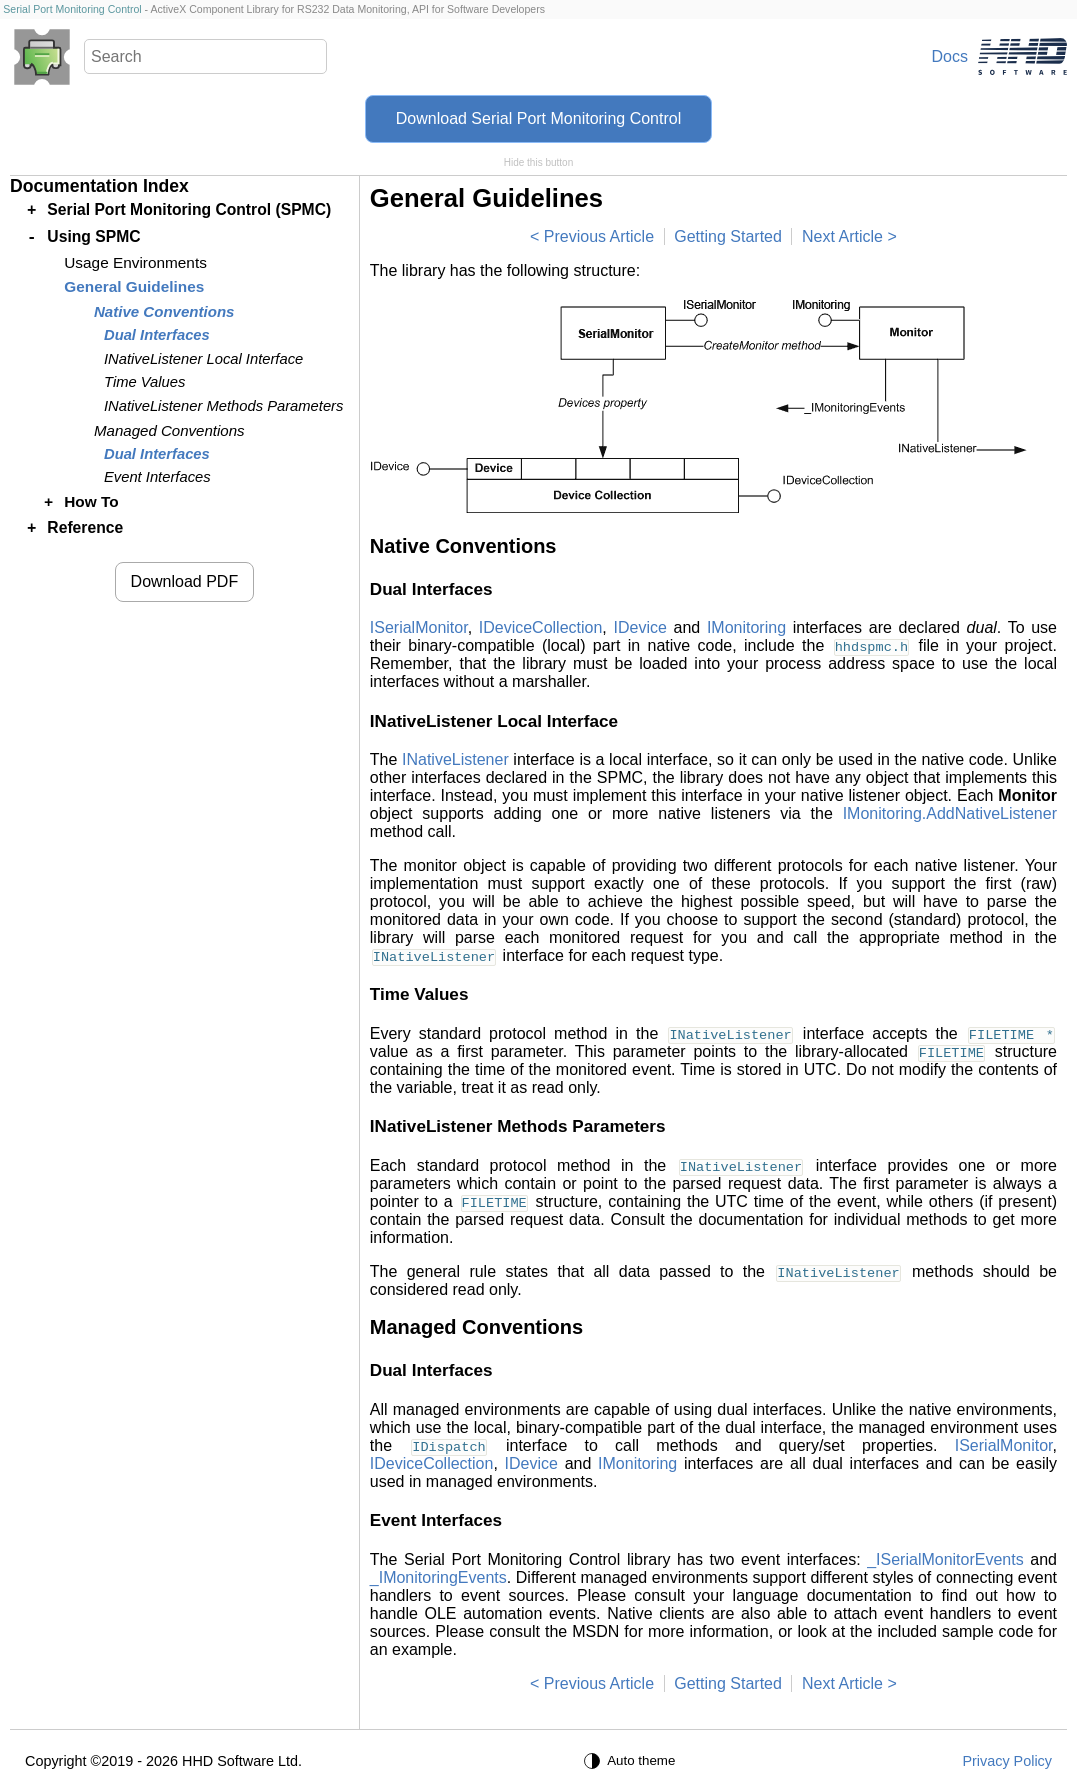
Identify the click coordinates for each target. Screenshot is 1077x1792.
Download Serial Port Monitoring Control (538, 118)
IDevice (639, 627)
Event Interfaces (157, 477)
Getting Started (728, 236)
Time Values (144, 382)
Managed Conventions (169, 430)
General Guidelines (134, 286)
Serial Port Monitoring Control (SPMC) (189, 209)
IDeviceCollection (541, 627)
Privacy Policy (1007, 1761)
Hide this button (539, 162)
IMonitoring (746, 627)
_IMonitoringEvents (438, 1577)
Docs (950, 56)
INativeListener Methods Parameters (223, 406)
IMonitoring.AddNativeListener (950, 813)
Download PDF (185, 581)
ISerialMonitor (419, 627)
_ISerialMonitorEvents (945, 1559)
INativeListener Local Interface (203, 359)
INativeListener (455, 759)
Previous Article (599, 236)
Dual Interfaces (157, 335)
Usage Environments (135, 262)
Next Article (842, 236)
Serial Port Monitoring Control (72, 9)
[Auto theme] (632, 1761)
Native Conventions (164, 311)
